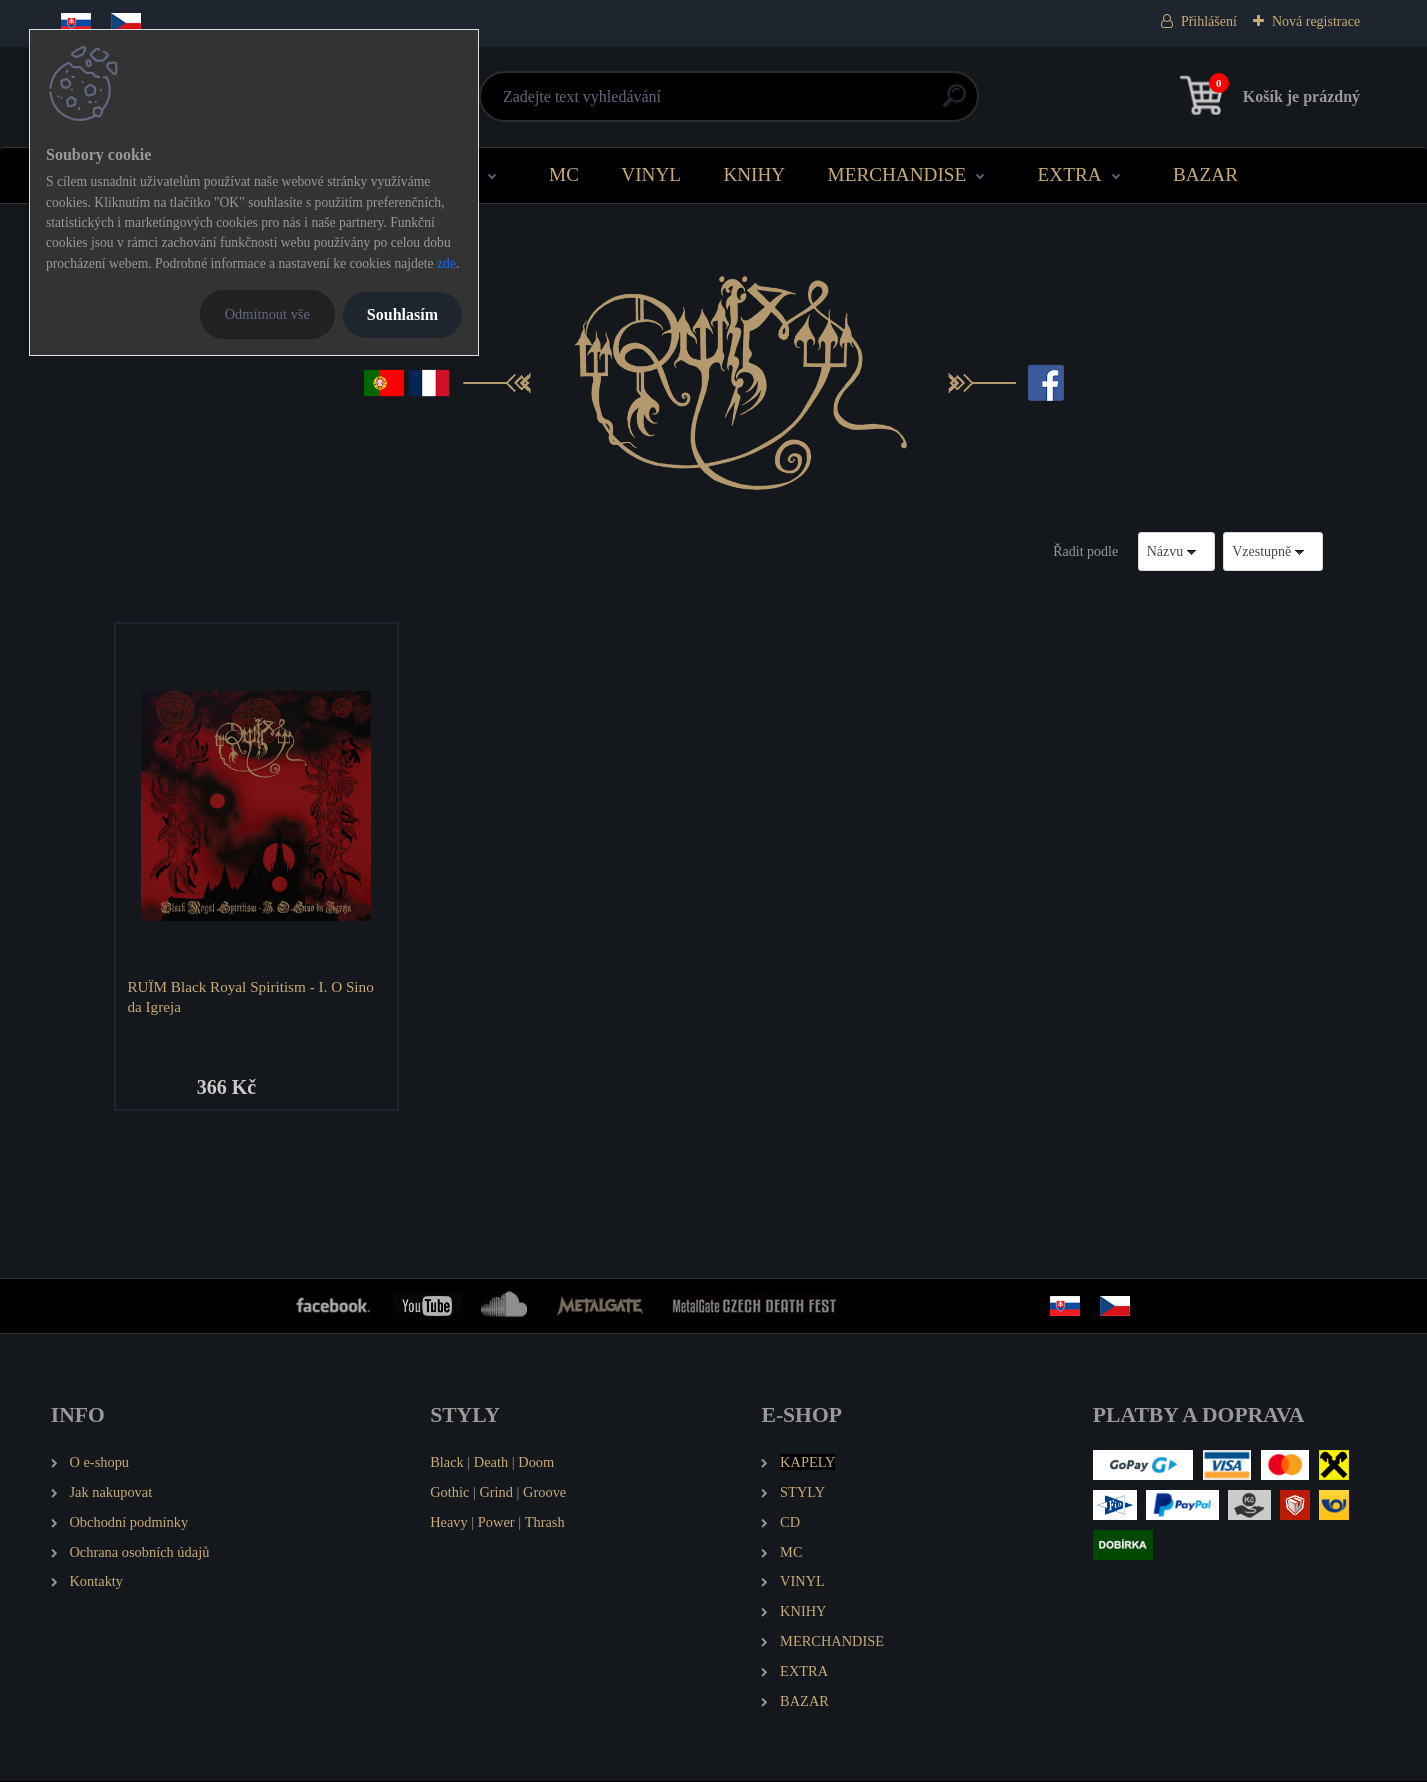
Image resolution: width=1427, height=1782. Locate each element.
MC (564, 174)
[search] (954, 103)
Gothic (449, 1493)
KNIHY (754, 174)
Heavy (449, 1523)
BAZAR (1205, 174)
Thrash (545, 1523)
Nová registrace (1316, 21)
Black (447, 1463)
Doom (536, 1463)
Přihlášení (1209, 21)
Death (491, 1463)
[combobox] (1177, 551)
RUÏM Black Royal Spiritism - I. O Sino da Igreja (251, 996)
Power (496, 1523)
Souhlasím (402, 314)
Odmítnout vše (267, 314)
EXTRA (1070, 174)
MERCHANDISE (897, 174)
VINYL (651, 174)
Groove (544, 1493)
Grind (496, 1493)
